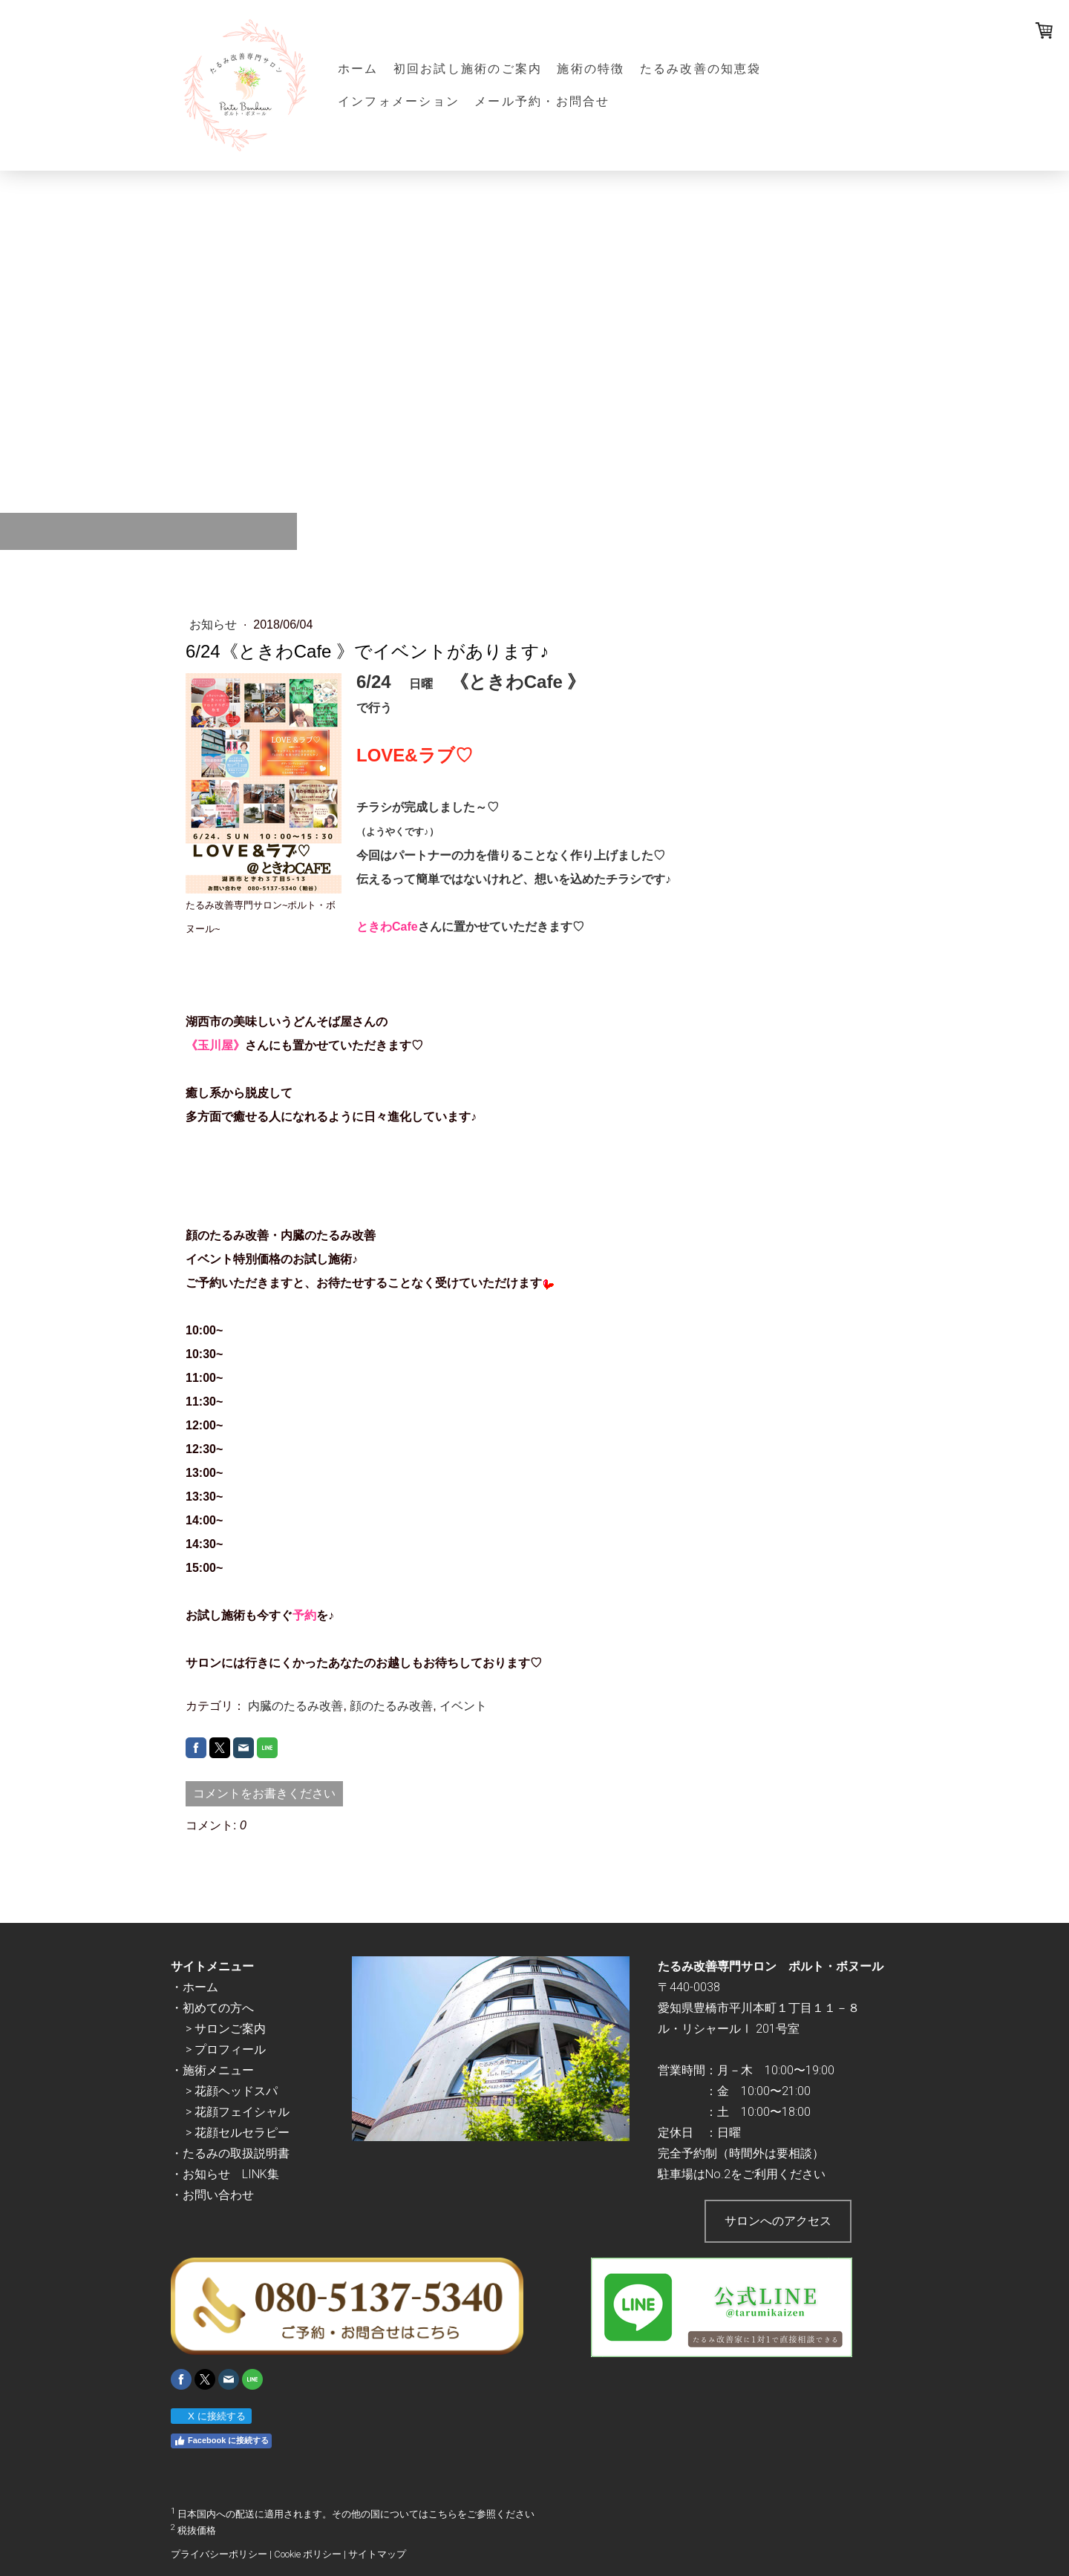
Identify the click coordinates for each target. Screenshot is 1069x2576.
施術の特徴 (590, 69)
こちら (442, 2514)
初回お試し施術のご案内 (468, 69)
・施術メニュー (212, 2070)
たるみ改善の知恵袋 (701, 69)
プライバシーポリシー (219, 2554)
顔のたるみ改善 (391, 1706)
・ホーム (194, 1987)
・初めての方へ (212, 2008)
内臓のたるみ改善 (295, 1706)
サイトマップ (377, 2554)
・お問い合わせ (212, 2195)
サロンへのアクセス (778, 2221)
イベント (463, 1706)
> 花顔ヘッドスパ (232, 2091)
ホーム (358, 69)
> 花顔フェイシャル (238, 2112)
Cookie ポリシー (307, 2554)
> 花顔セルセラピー (238, 2133)
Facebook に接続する (221, 2441)
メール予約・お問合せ (541, 101)
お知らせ (214, 624)
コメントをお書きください (264, 1793)
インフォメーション (399, 101)
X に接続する (210, 2416)
